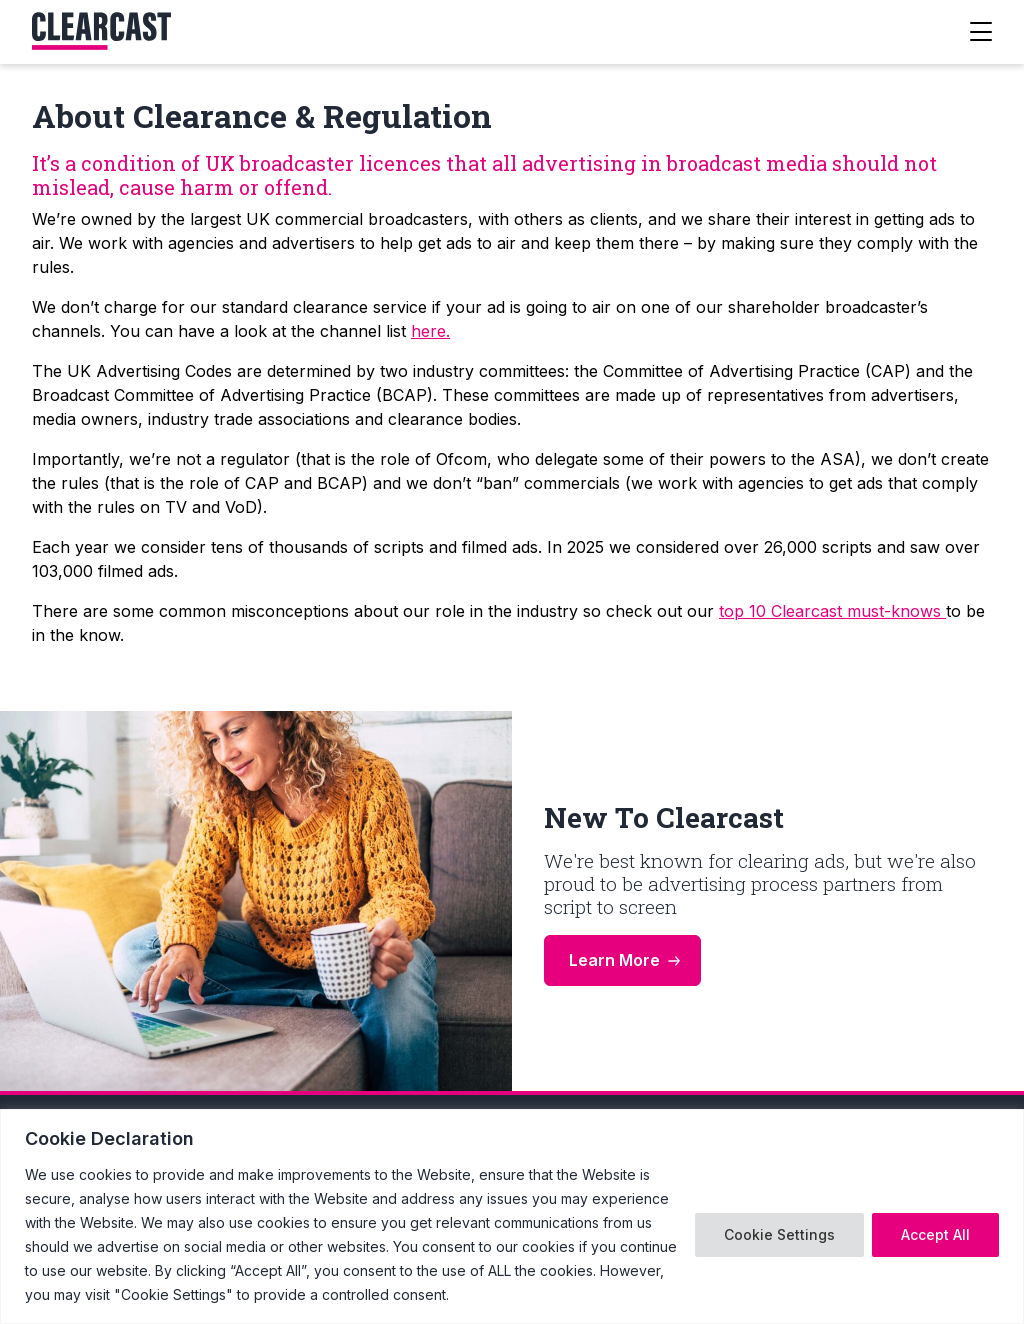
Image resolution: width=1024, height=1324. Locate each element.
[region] (512, 1216)
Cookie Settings (779, 1234)
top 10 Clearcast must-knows (832, 611)
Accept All (935, 1234)
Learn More (614, 960)
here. (430, 331)
